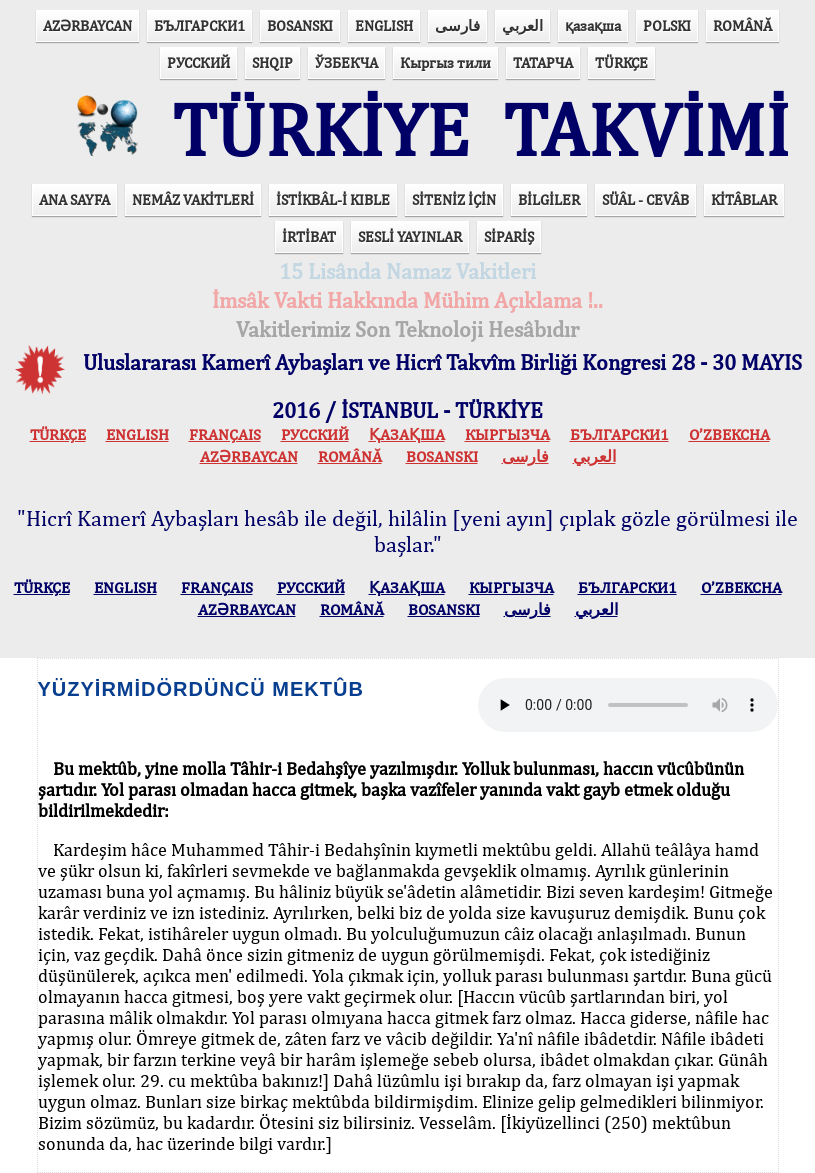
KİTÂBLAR (744, 199)
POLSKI (667, 25)
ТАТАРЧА (543, 62)
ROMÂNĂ (742, 25)
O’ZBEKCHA (729, 434)
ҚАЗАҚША (407, 434)
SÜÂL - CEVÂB (645, 199)
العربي (522, 25)
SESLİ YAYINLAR (410, 236)
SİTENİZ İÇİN (454, 199)
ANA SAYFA (74, 199)
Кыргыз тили (445, 62)
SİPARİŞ (509, 236)
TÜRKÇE (621, 62)
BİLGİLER (549, 199)
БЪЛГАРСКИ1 (199, 25)
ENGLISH (384, 25)
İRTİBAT (309, 236)
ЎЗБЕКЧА (346, 62)
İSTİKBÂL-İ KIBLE (333, 199)
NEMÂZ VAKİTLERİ (193, 199)
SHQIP (272, 62)
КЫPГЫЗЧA (507, 434)
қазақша (593, 25)
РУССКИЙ (198, 62)
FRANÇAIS (225, 434)
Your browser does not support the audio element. (628, 705)
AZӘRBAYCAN (87, 25)
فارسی (457, 25)
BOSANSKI (300, 25)
